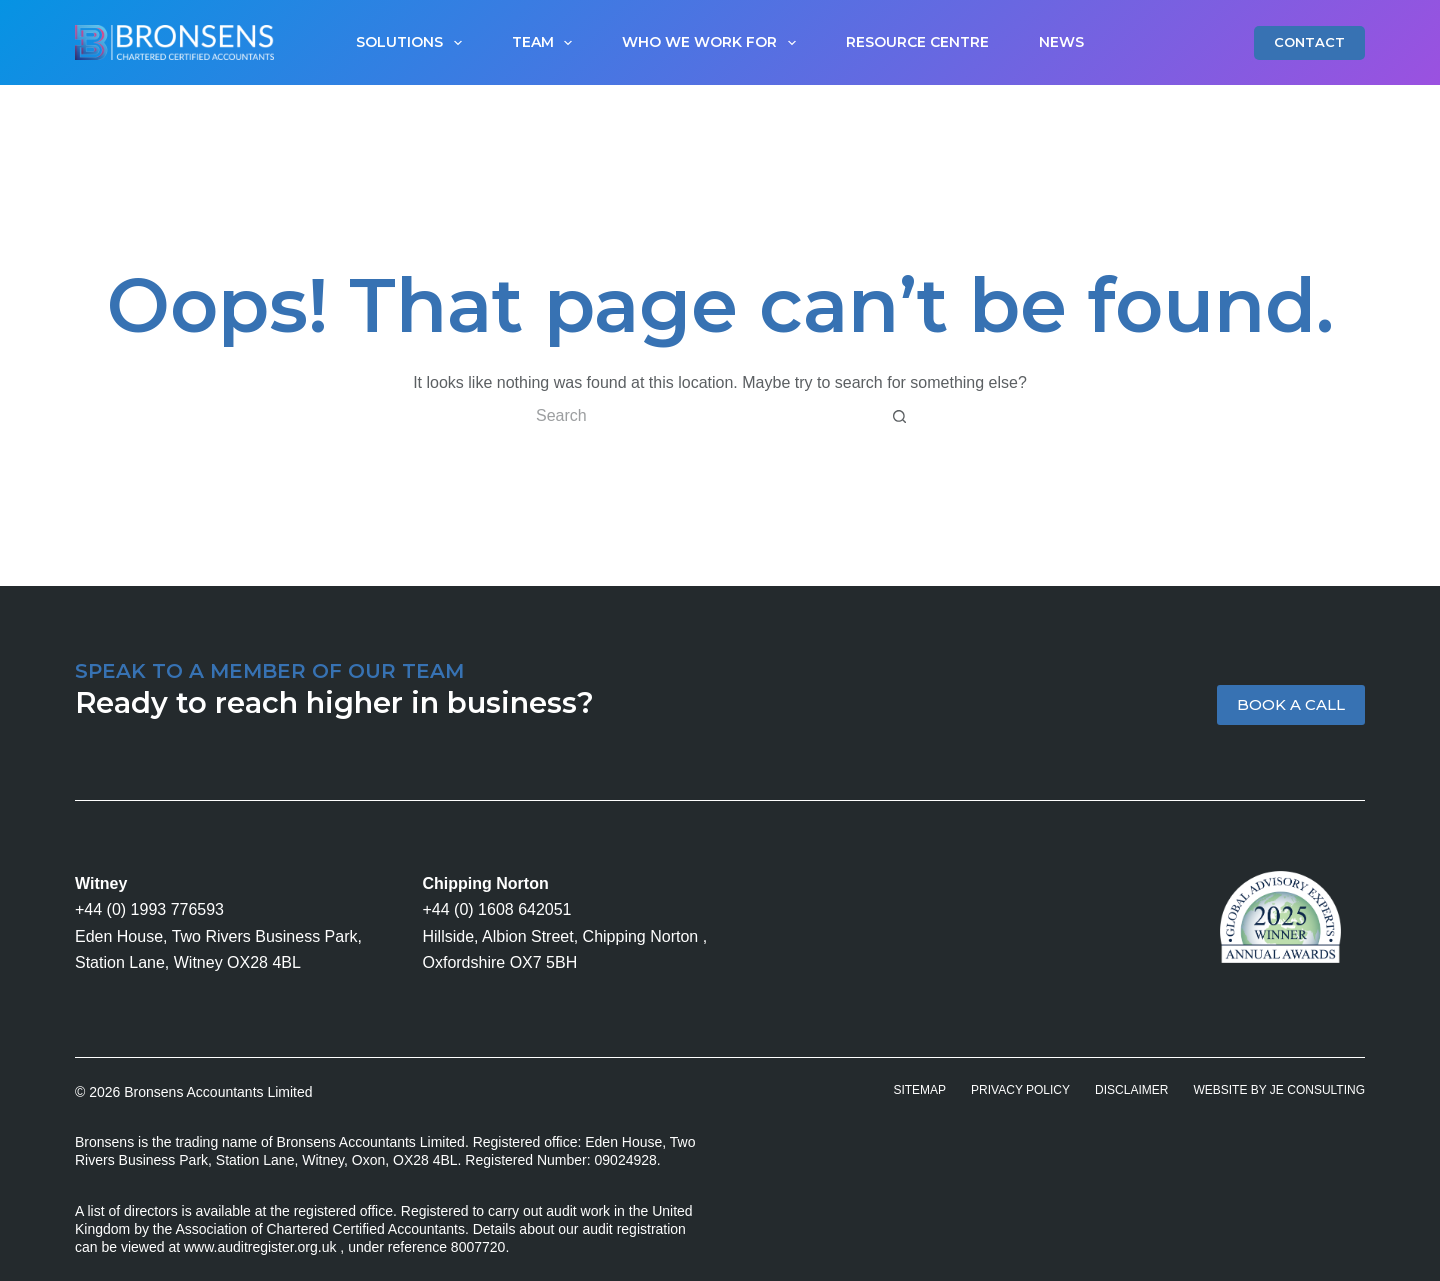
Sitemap (919, 1090)
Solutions (413, 43)
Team (546, 43)
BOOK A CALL (1291, 704)
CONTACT (1309, 42)
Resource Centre (917, 42)
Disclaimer (1131, 1090)
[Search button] (900, 416)
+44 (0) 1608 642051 (497, 909)
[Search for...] (700, 416)
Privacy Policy (1020, 1090)
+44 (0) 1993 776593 (149, 909)
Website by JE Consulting (1279, 1090)
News (1061, 42)
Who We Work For (713, 43)
